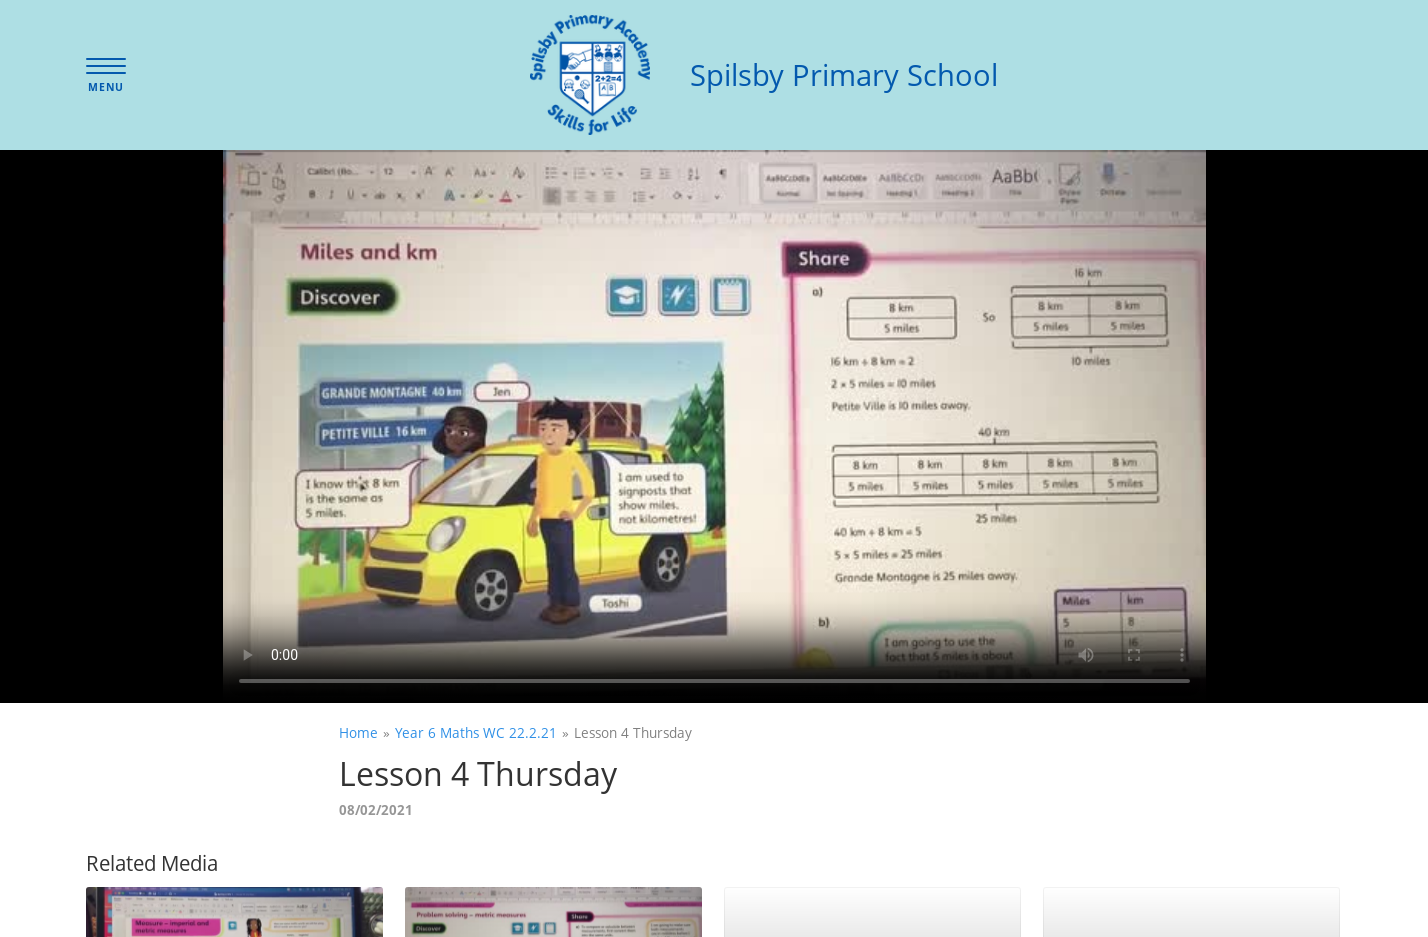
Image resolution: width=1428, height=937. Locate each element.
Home (358, 732)
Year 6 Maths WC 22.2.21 (476, 732)
